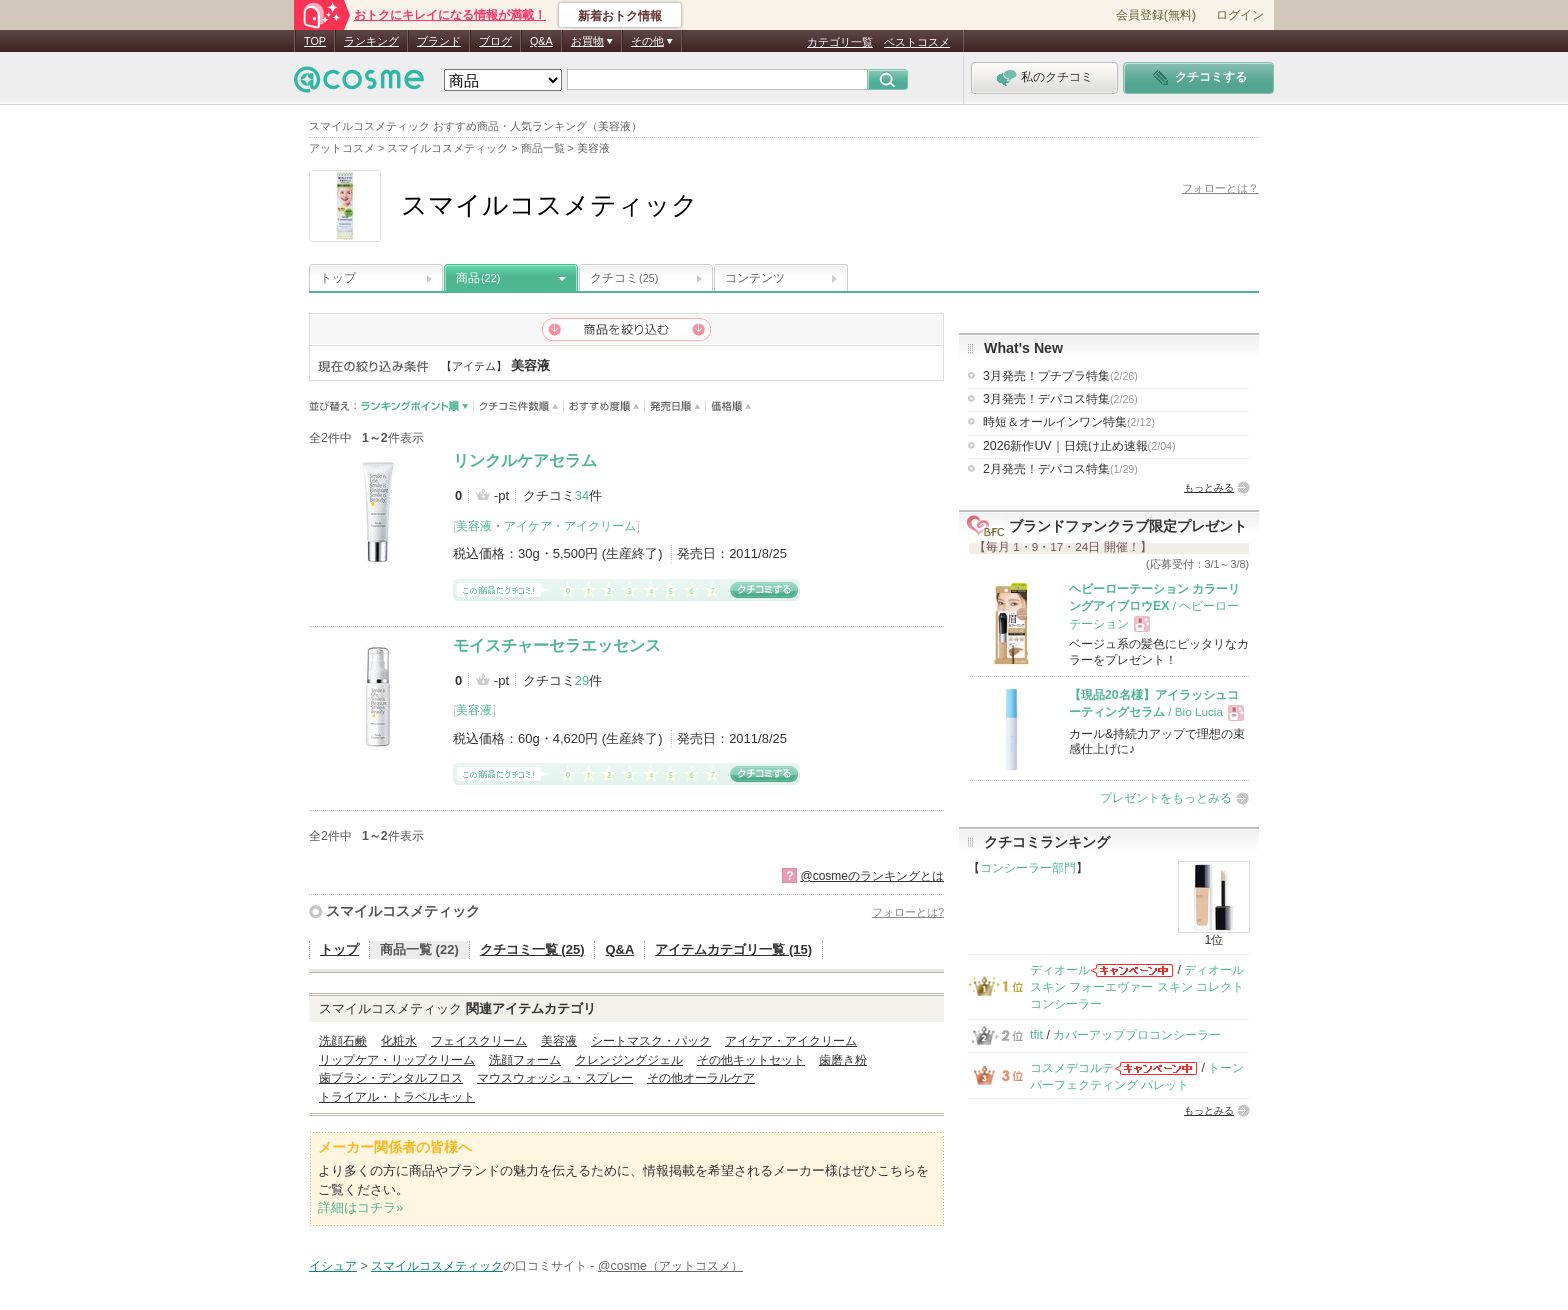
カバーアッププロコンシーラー (1137, 1035)
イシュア (333, 1266)
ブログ (495, 41)
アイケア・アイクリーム (570, 526)
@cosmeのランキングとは (872, 876)
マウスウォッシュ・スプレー (555, 1078)
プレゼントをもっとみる (1166, 798)
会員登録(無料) (1156, 15)
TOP (315, 41)
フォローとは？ (1220, 188)
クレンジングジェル (629, 1060)
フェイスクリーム (479, 1041)
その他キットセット (751, 1060)
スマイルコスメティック (403, 911)
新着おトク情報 (620, 16)
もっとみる (1209, 487)
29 (582, 680)
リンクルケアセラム (525, 460)
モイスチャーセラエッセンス (557, 645)
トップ (338, 278)
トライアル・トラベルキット (397, 1097)
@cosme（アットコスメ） (670, 1266)
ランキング (371, 41)
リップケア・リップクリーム (397, 1060)
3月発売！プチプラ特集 (1060, 376)
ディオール (1060, 970)
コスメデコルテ (1072, 1068)
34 (582, 495)
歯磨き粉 (843, 1060)
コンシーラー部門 (1028, 868)
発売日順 (675, 406)
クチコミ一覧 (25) (532, 949)
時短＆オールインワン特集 (1069, 422)
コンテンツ (755, 278)
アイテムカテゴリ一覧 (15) (733, 949)
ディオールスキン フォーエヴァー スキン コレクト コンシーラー (1137, 987)
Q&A (541, 41)
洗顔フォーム (525, 1060)
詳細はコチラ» (360, 1207)
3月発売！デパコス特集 (1060, 399)
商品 (478, 278)
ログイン (1240, 15)
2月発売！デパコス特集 (1060, 469)
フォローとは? (908, 912)
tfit (1036, 1035)
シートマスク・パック (651, 1041)
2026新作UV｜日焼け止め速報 (1079, 446)
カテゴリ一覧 (840, 42)
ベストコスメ (917, 42)
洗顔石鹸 (343, 1041)
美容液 (474, 526)
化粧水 (399, 1041)
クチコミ (624, 278)
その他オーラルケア (701, 1078)
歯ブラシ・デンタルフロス (391, 1078)
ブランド (439, 41)
